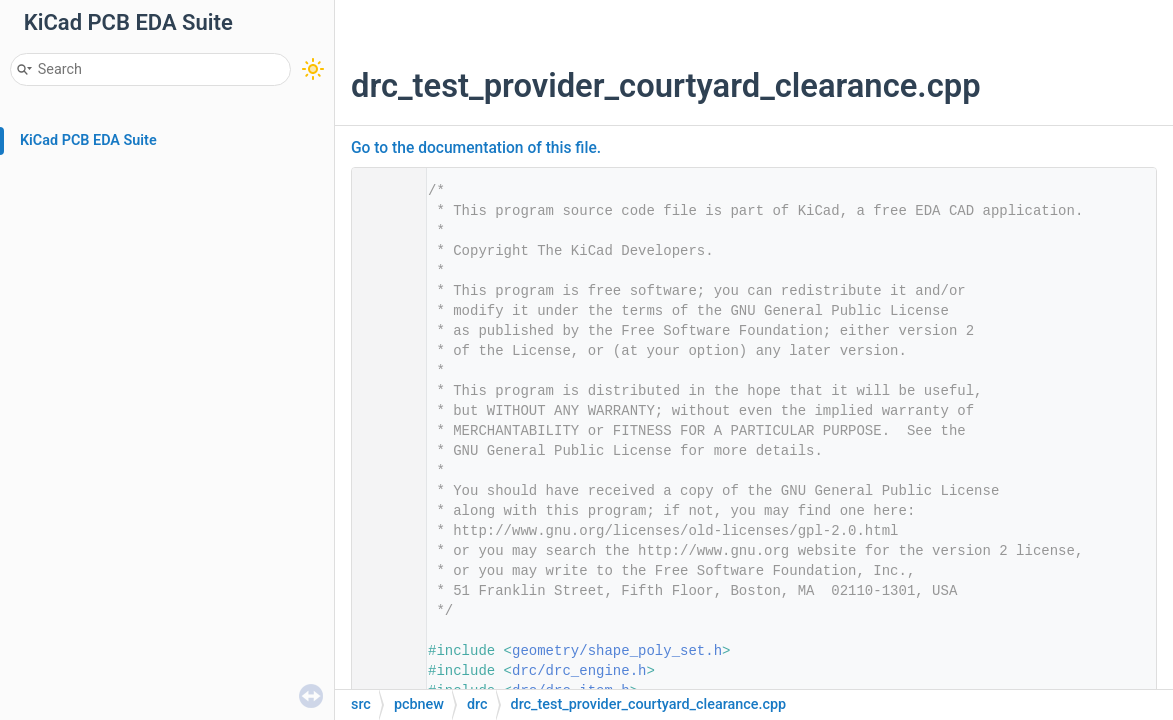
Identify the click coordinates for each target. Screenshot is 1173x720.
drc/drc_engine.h (579, 671)
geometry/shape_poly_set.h (617, 651)
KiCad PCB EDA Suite (88, 140)
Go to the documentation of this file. (476, 148)
